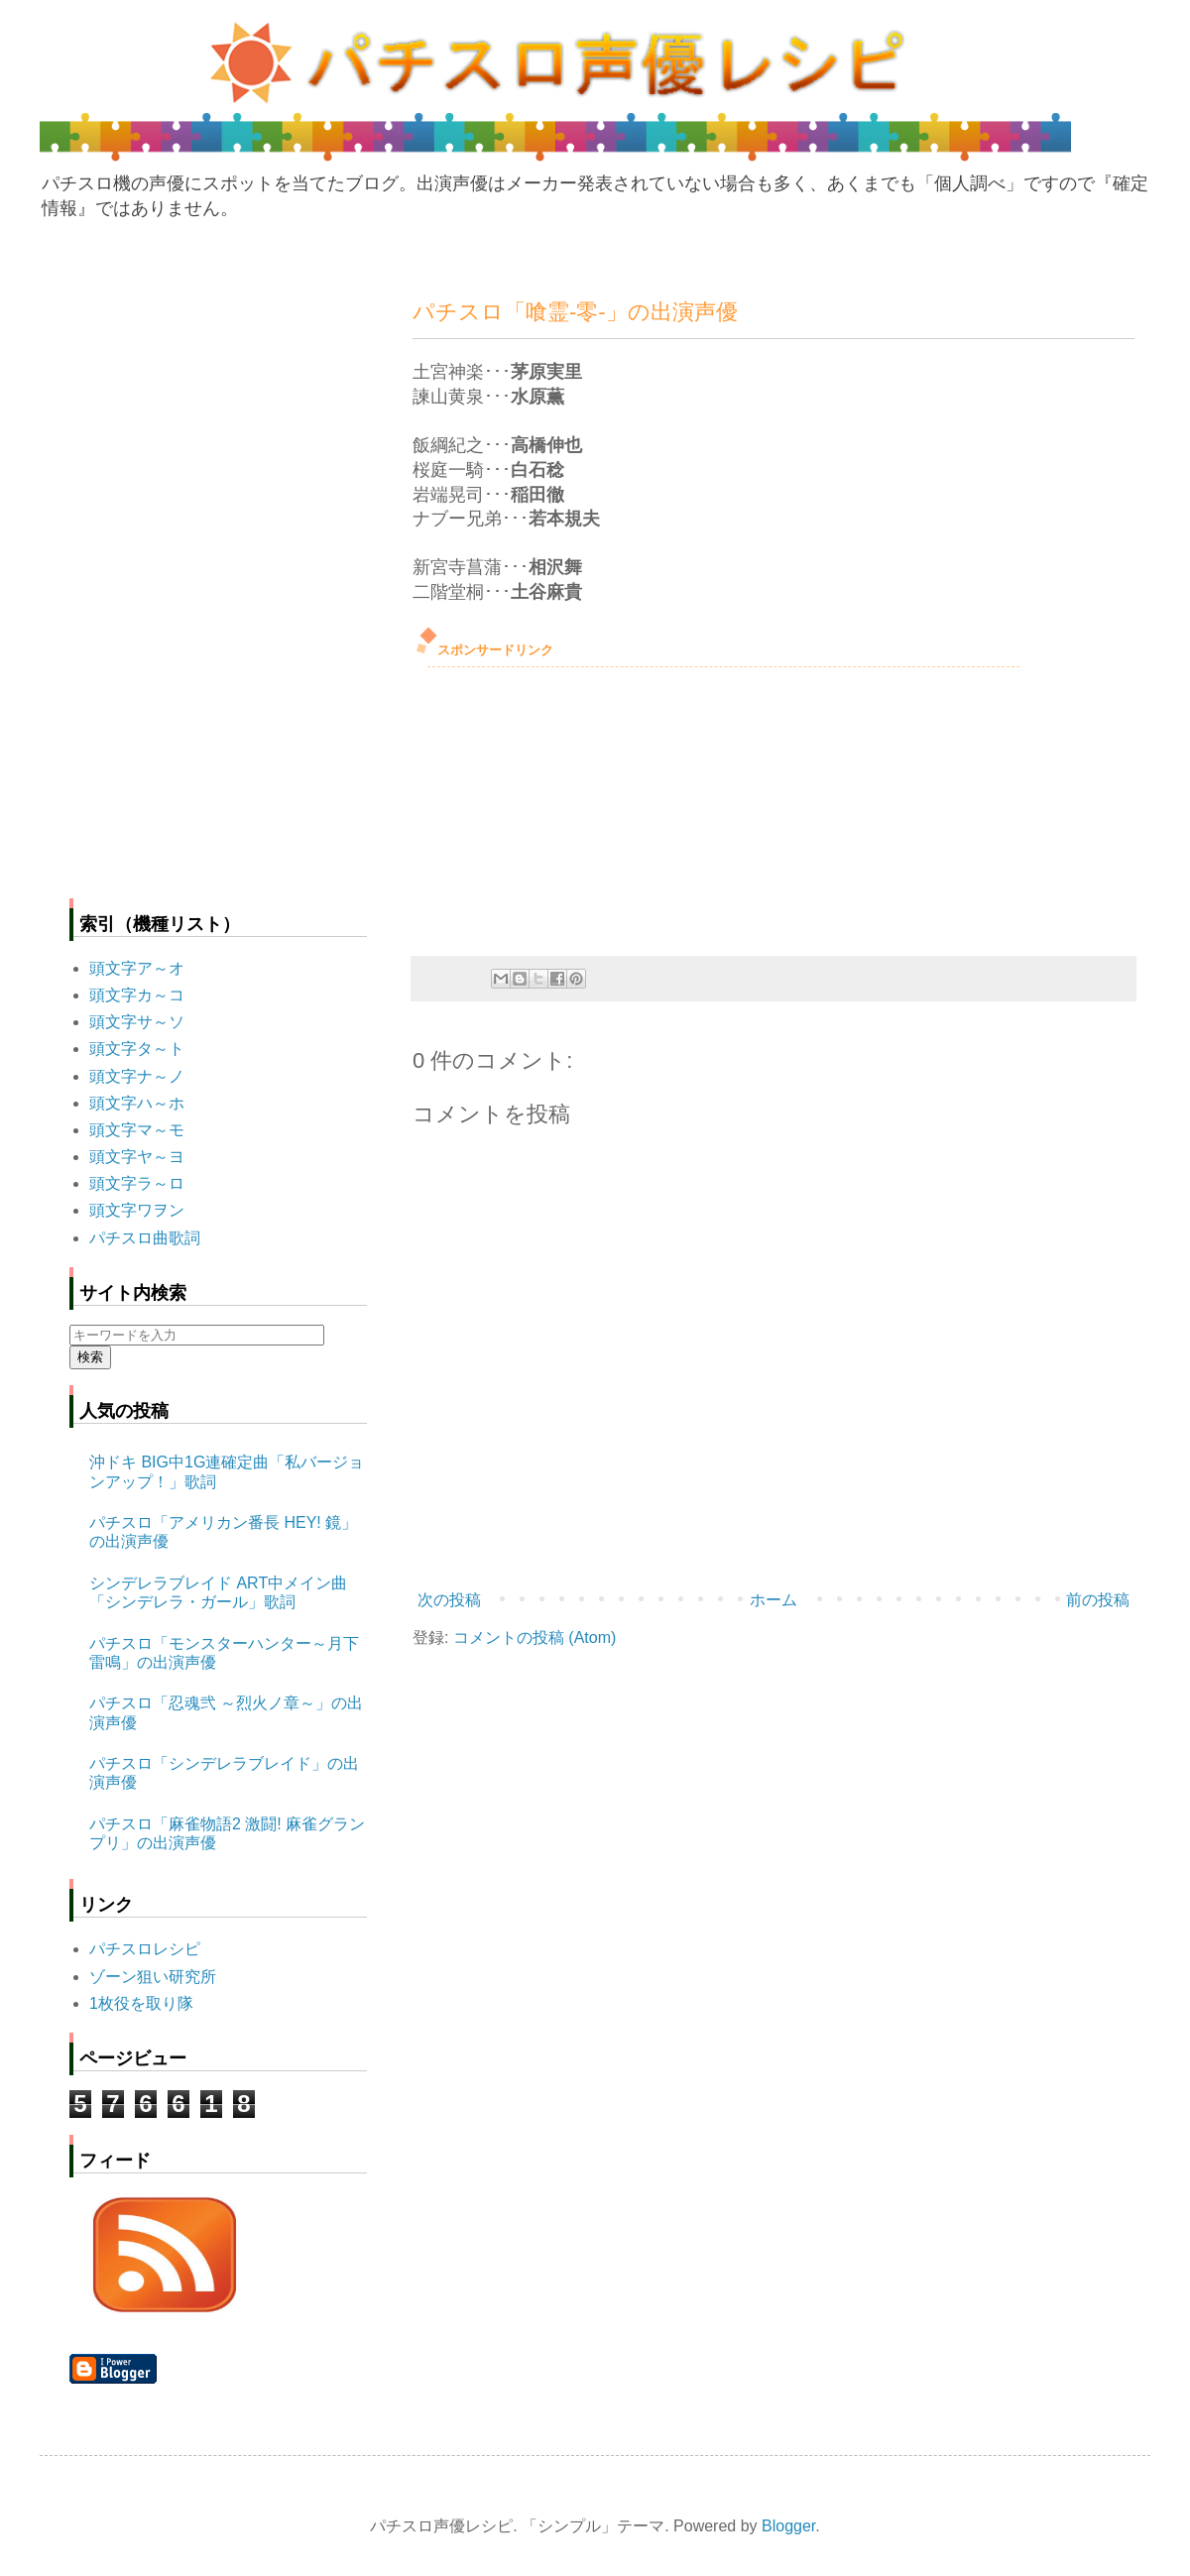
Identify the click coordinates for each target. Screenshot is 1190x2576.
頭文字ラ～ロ (136, 1183)
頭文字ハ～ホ (136, 1103)
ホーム (773, 1599)
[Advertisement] (561, 806)
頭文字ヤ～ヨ (136, 1156)
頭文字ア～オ (136, 968)
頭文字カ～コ (136, 995)
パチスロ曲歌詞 (144, 1237)
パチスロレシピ (144, 1948)
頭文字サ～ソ (136, 1021)
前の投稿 (1098, 1599)
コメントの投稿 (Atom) (534, 1637)
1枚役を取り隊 (141, 2003)
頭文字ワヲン (136, 1210)
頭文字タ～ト (136, 1048)
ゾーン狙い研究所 (152, 1976)
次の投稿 (449, 1599)
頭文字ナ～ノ (136, 1076)
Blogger (788, 2525)
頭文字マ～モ (136, 1129)
